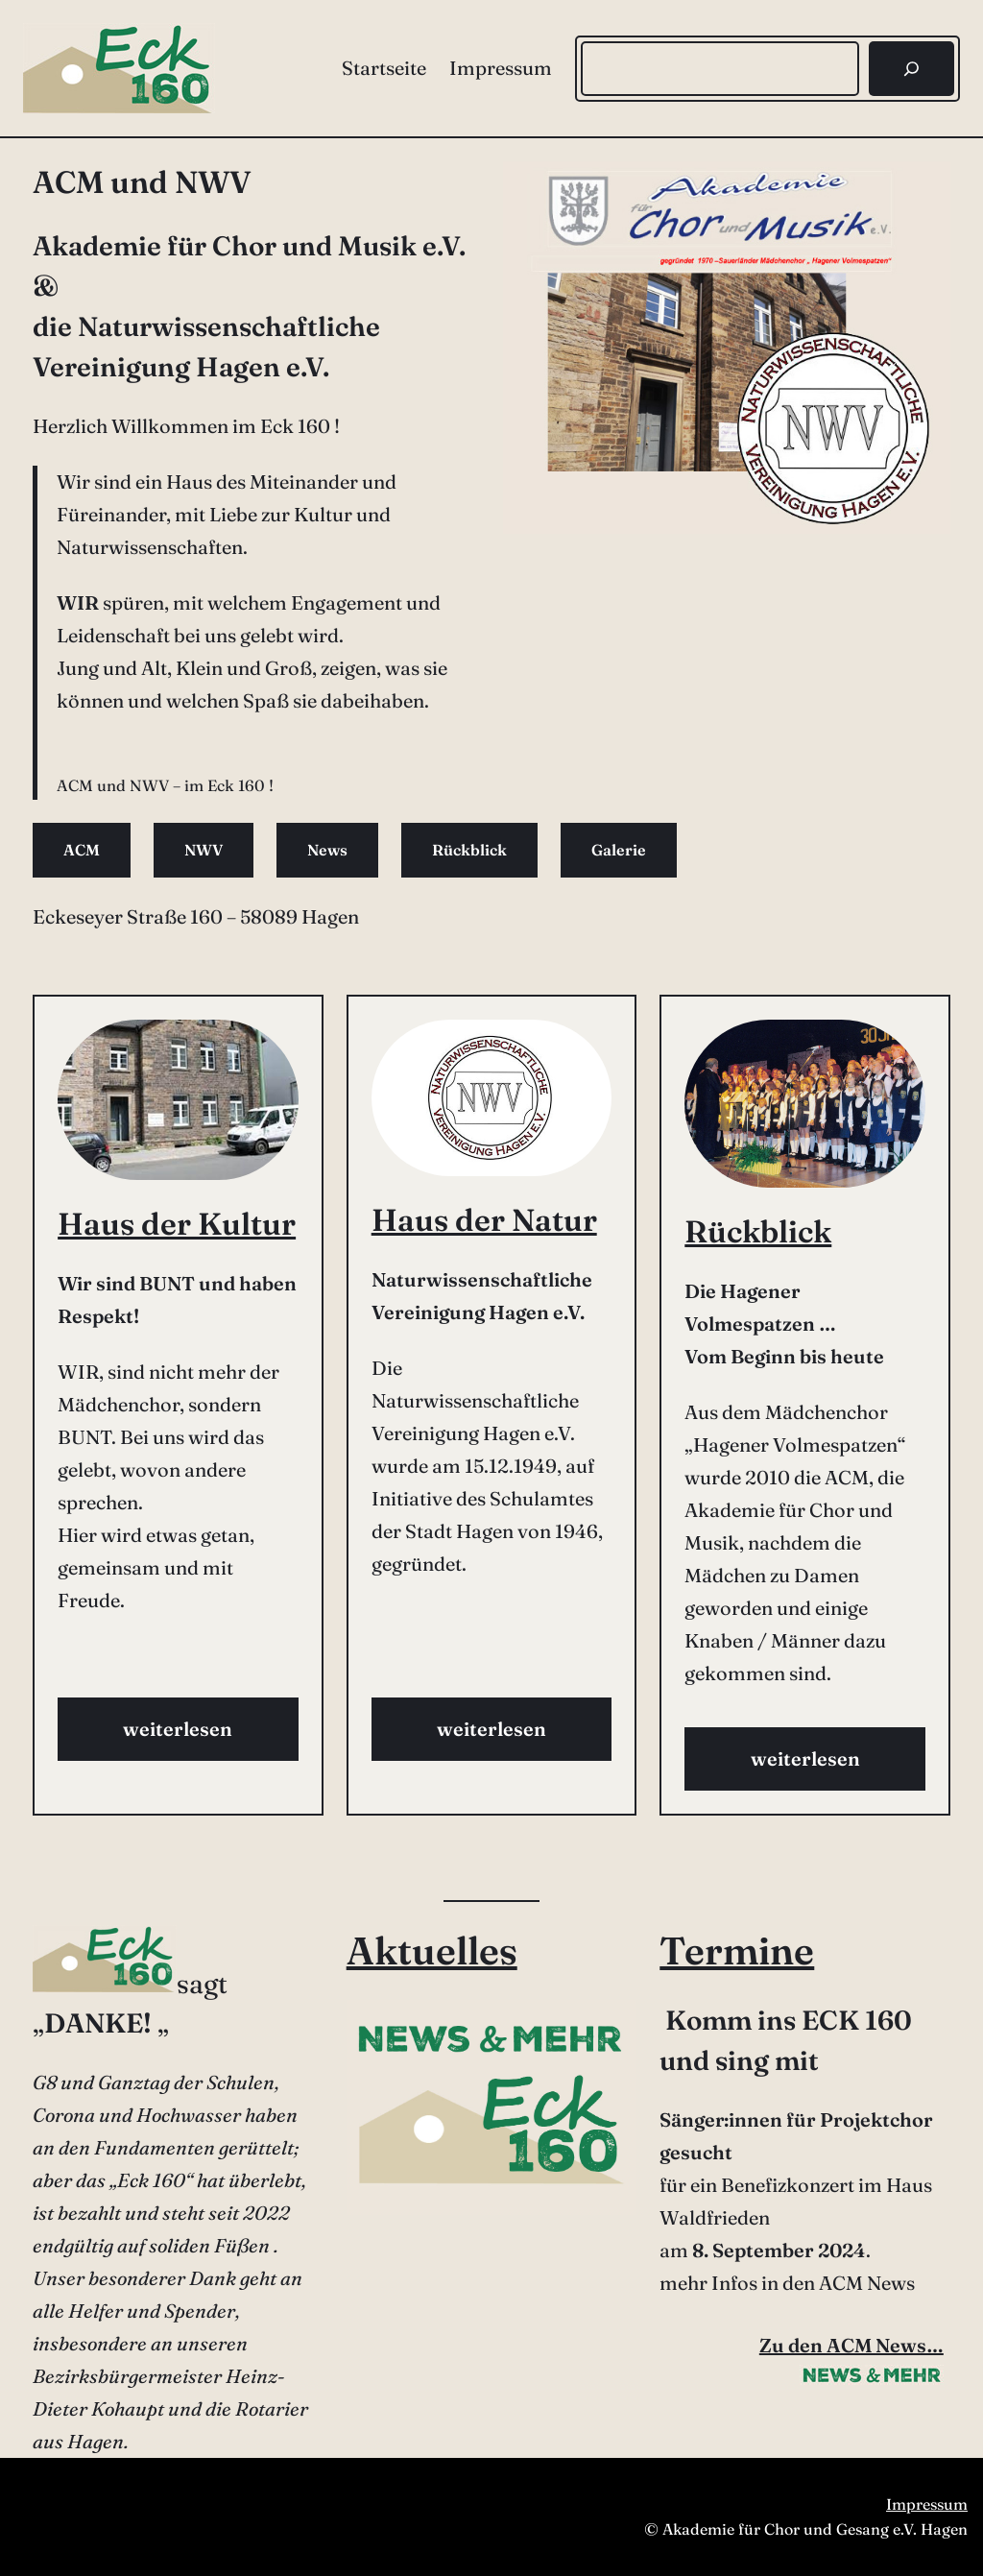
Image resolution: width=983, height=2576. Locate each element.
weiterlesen (177, 1729)
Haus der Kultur (177, 1223)
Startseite (384, 68)
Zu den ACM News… (851, 2345)
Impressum (927, 2504)
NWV (203, 849)
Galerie (618, 849)
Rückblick (469, 849)
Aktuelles (432, 1950)
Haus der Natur (484, 1220)
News (327, 849)
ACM (81, 849)
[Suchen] (911, 68)
